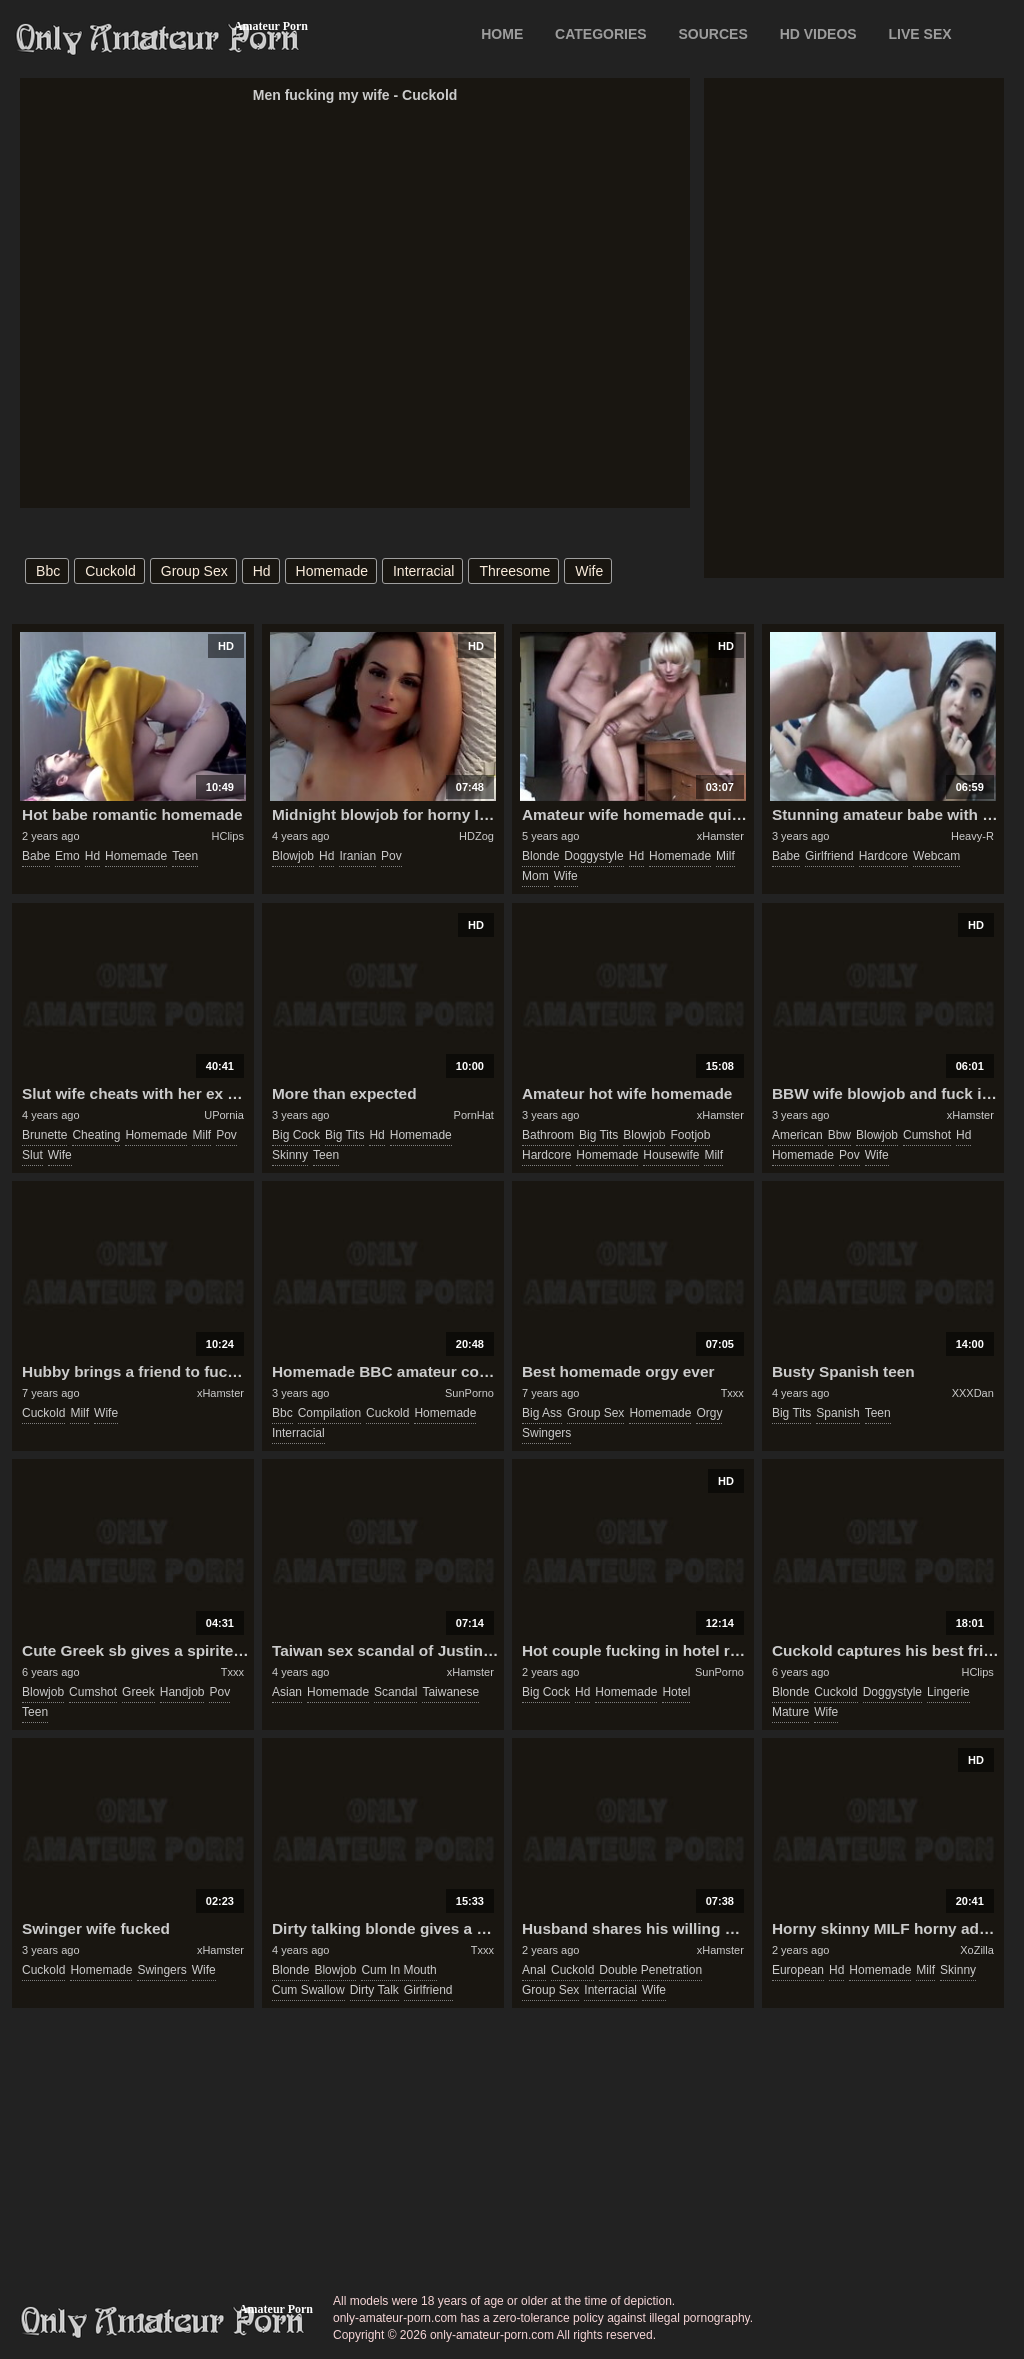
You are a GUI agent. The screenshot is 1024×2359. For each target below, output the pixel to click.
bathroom (548, 1135)
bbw (839, 1135)
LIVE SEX (920, 34)
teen (185, 856)
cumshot (927, 1135)
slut (32, 1155)
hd (262, 571)
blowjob (293, 856)
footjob (690, 1135)
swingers (546, 1433)
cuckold (110, 571)
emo (67, 856)
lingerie (948, 1692)
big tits (344, 1135)
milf (725, 856)
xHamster (720, 836)
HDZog (476, 836)
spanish (837, 1413)
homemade (332, 571)
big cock (296, 1135)
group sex (194, 571)
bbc (48, 571)
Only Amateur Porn (158, 39)
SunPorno (469, 1393)
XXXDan (973, 1393)
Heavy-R (972, 836)
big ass (542, 1413)
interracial (423, 571)
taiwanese (450, 1692)
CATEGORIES (601, 34)
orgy (709, 1413)
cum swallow (308, 1990)
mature (790, 1712)
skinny (290, 1155)
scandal (395, 1692)
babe (36, 856)
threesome (514, 571)
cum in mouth (398, 1970)
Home (502, 34)
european (798, 1970)
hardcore (883, 856)
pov (391, 856)
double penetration (650, 1970)
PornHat (474, 1115)
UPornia (224, 1115)
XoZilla (977, 1950)
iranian (357, 856)
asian (287, 1692)
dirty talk (374, 1990)
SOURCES (713, 34)
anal (534, 1970)
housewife (671, 1155)
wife (589, 571)
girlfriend (829, 856)
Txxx (732, 1393)
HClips (228, 836)
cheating (96, 1135)
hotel (676, 1692)
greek (138, 1692)
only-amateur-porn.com (163, 2322)
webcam (936, 856)
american (797, 1135)
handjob (182, 1692)
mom (535, 876)
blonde (540, 856)
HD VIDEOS (818, 34)
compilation (329, 1413)
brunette (44, 1135)
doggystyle (593, 856)
